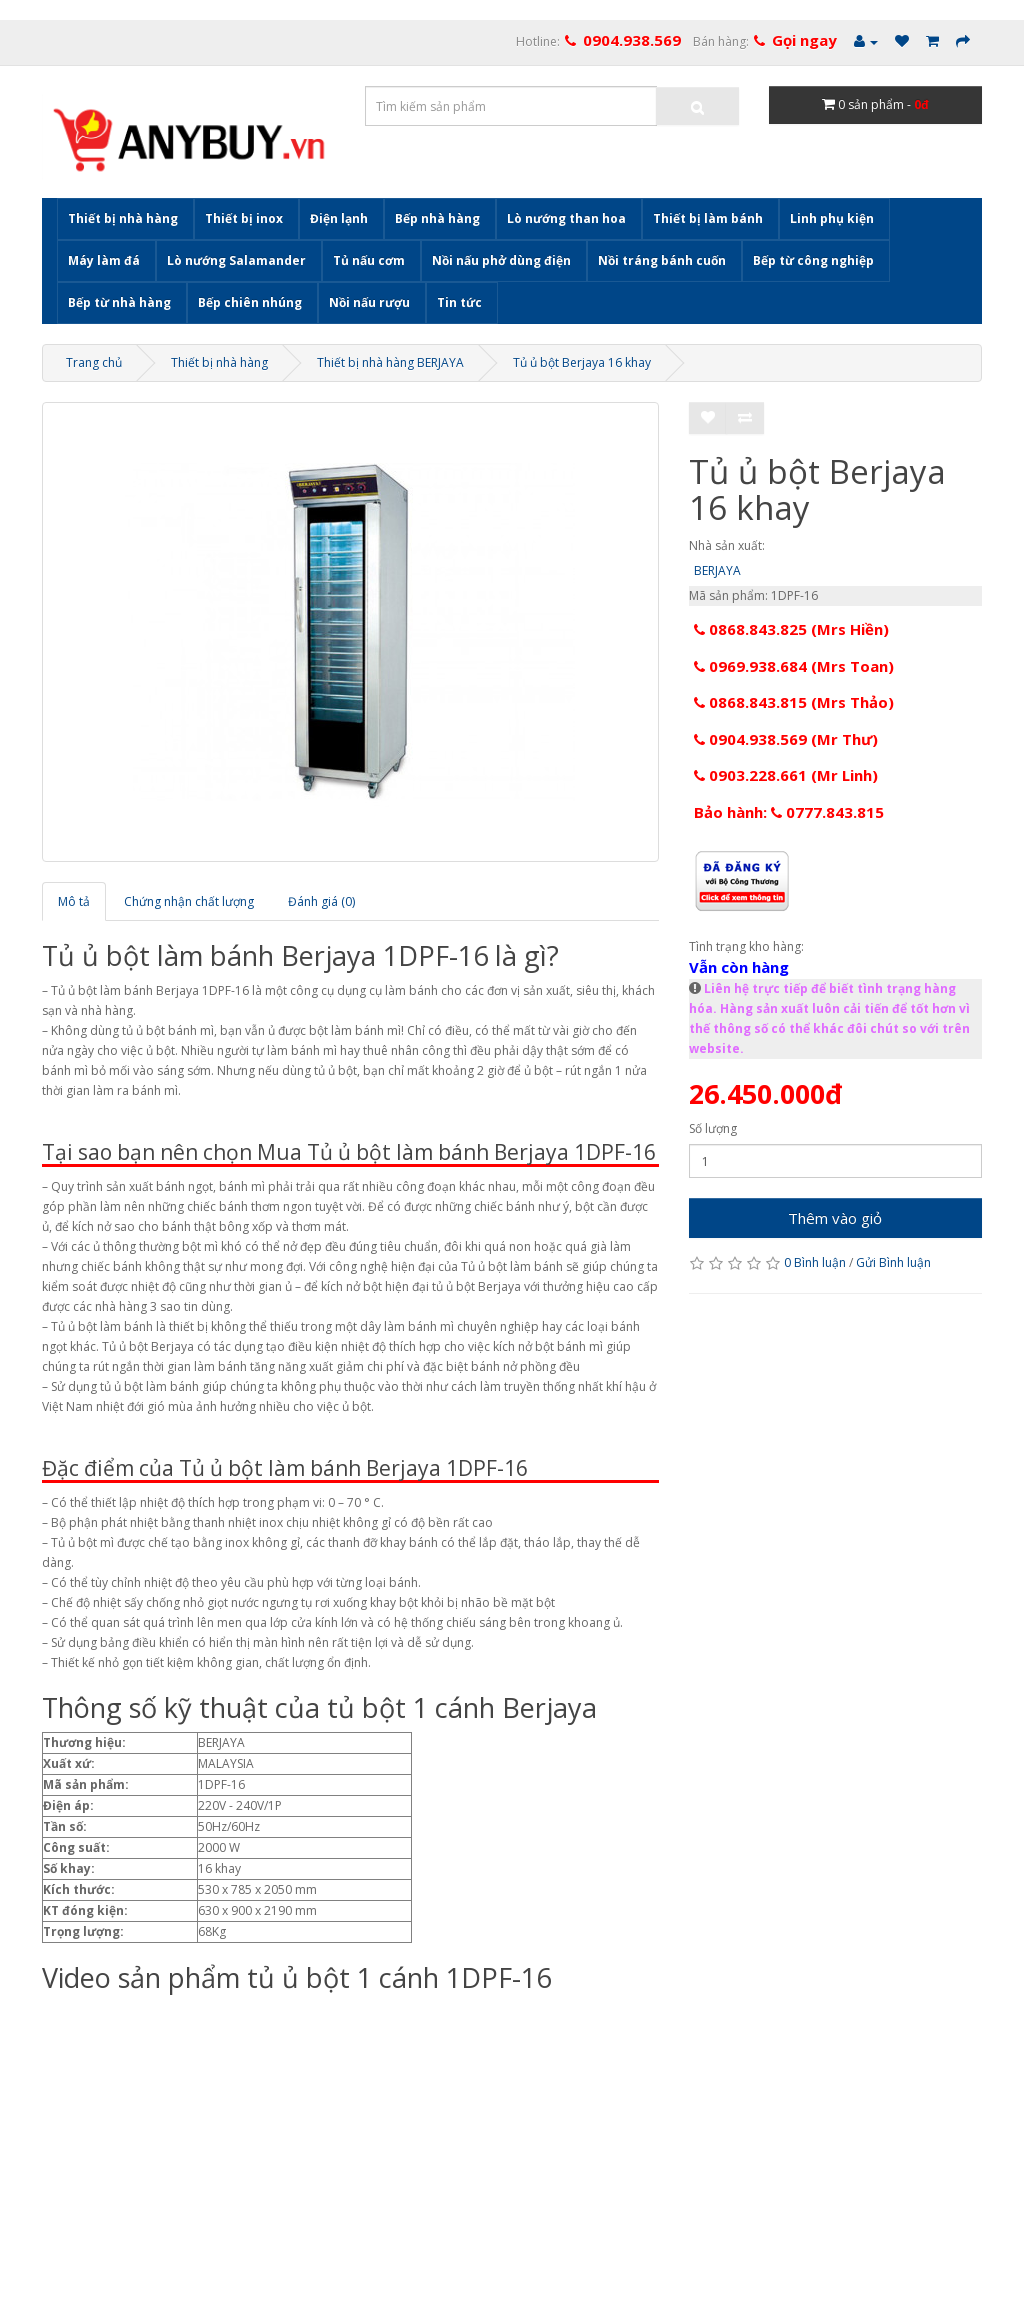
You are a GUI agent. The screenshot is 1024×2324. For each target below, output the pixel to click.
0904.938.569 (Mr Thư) (786, 739)
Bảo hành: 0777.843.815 (789, 812)
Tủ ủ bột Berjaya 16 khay (582, 362)
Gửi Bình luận (893, 1262)
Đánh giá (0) (321, 901)
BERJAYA (717, 570)
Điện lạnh (339, 218)
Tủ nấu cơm (369, 260)
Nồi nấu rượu (369, 302)
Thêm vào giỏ (835, 1218)
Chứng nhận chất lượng (189, 901)
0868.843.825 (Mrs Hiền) (791, 629)
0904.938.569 (632, 40)
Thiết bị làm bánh (708, 218)
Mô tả (74, 901)
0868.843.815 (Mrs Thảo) (794, 702)
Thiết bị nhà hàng (123, 218)
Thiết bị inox (244, 218)
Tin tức (459, 302)
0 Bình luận (815, 1262)
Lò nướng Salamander (236, 260)
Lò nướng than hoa (566, 218)
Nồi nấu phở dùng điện (501, 260)
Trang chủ (94, 362)
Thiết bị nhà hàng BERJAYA (390, 362)
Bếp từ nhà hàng (119, 302)
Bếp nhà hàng (437, 218)
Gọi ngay (804, 40)
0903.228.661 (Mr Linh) (786, 775)
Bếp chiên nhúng (250, 302)
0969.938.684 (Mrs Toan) (794, 666)
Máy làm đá (104, 260)
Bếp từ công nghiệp (813, 260)
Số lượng (713, 1128)
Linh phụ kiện (832, 218)
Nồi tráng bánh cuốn (662, 260)
